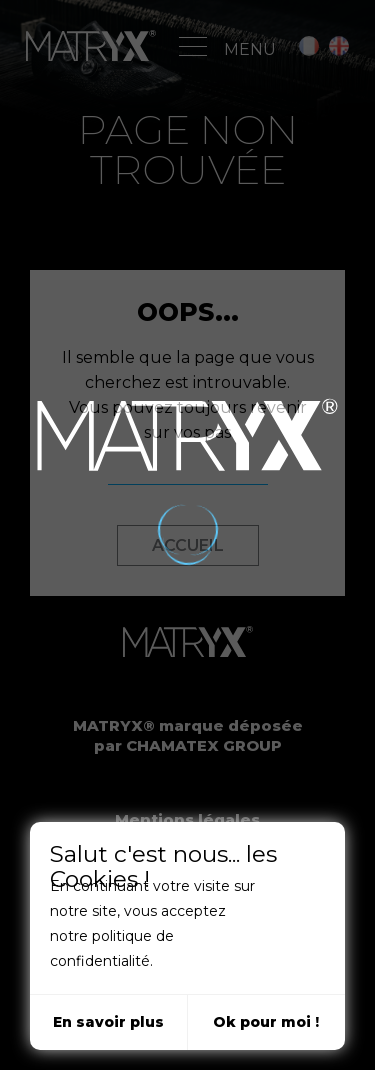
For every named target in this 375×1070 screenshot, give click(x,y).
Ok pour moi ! (266, 1022)
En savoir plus (108, 1022)
